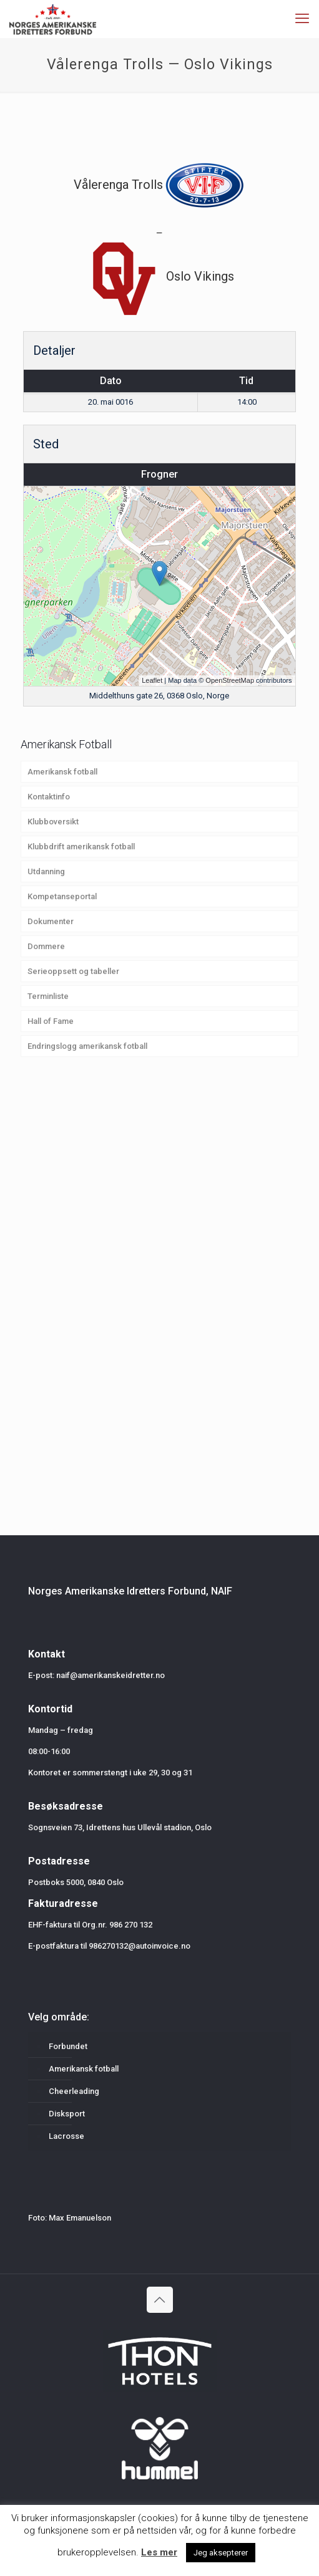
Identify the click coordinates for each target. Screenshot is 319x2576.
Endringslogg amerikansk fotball (87, 1046)
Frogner (159, 474)
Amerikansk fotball (62, 771)
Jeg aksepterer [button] (221, 2552)
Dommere (46, 946)
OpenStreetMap (229, 680)
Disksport (67, 2113)
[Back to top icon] (160, 2300)
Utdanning (46, 871)
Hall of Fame (50, 1021)
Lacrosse (66, 2136)
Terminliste (48, 996)
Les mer (159, 2552)
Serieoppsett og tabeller (73, 971)
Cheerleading (74, 2091)
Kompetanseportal (62, 896)
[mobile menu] (302, 18)
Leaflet (152, 680)
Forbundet (68, 2046)
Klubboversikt (53, 821)
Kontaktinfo (48, 796)
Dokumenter (50, 921)
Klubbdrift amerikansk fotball (81, 846)
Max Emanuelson (80, 2217)
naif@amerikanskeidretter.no (110, 1675)
